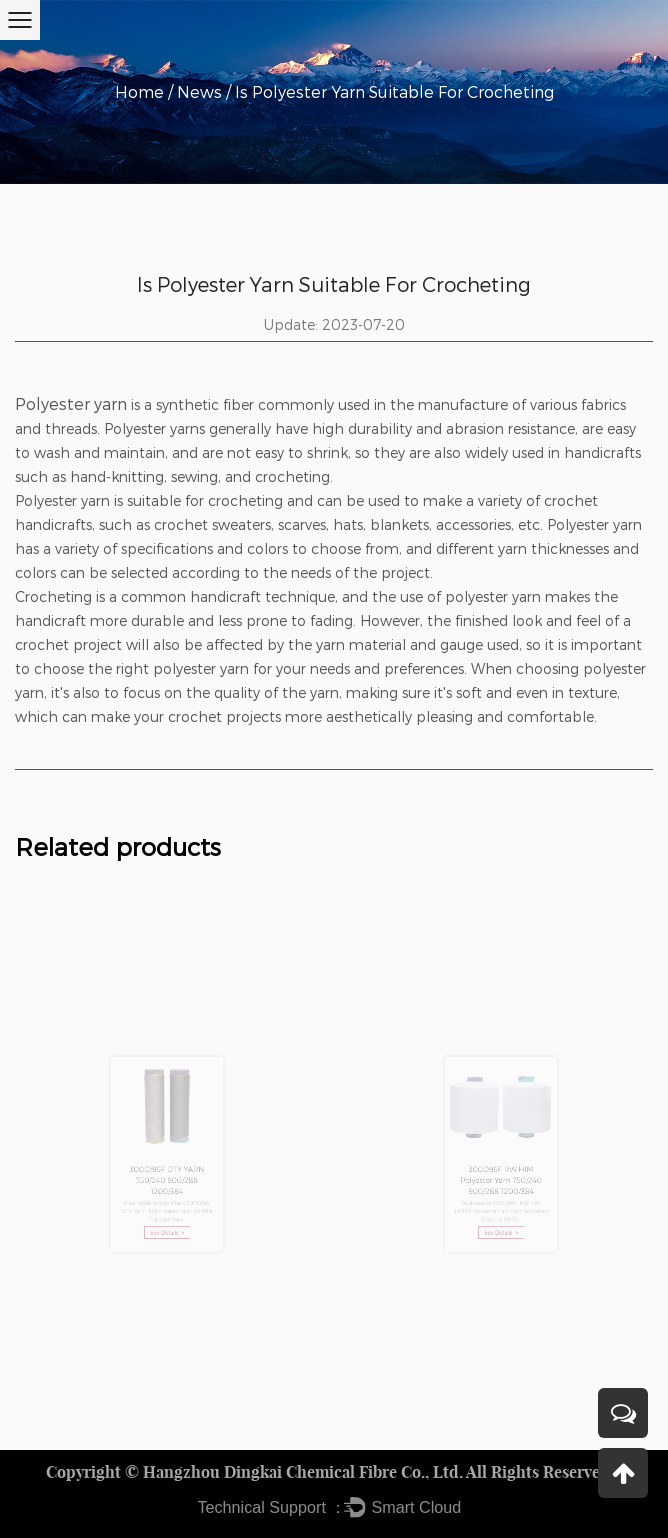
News (199, 91)
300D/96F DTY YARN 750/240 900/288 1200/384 (167, 1174)
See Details (167, 1218)
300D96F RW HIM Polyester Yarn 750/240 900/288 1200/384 (501, 1174)
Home (139, 91)
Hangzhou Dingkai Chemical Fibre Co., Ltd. (303, 1472)
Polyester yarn (71, 403)
